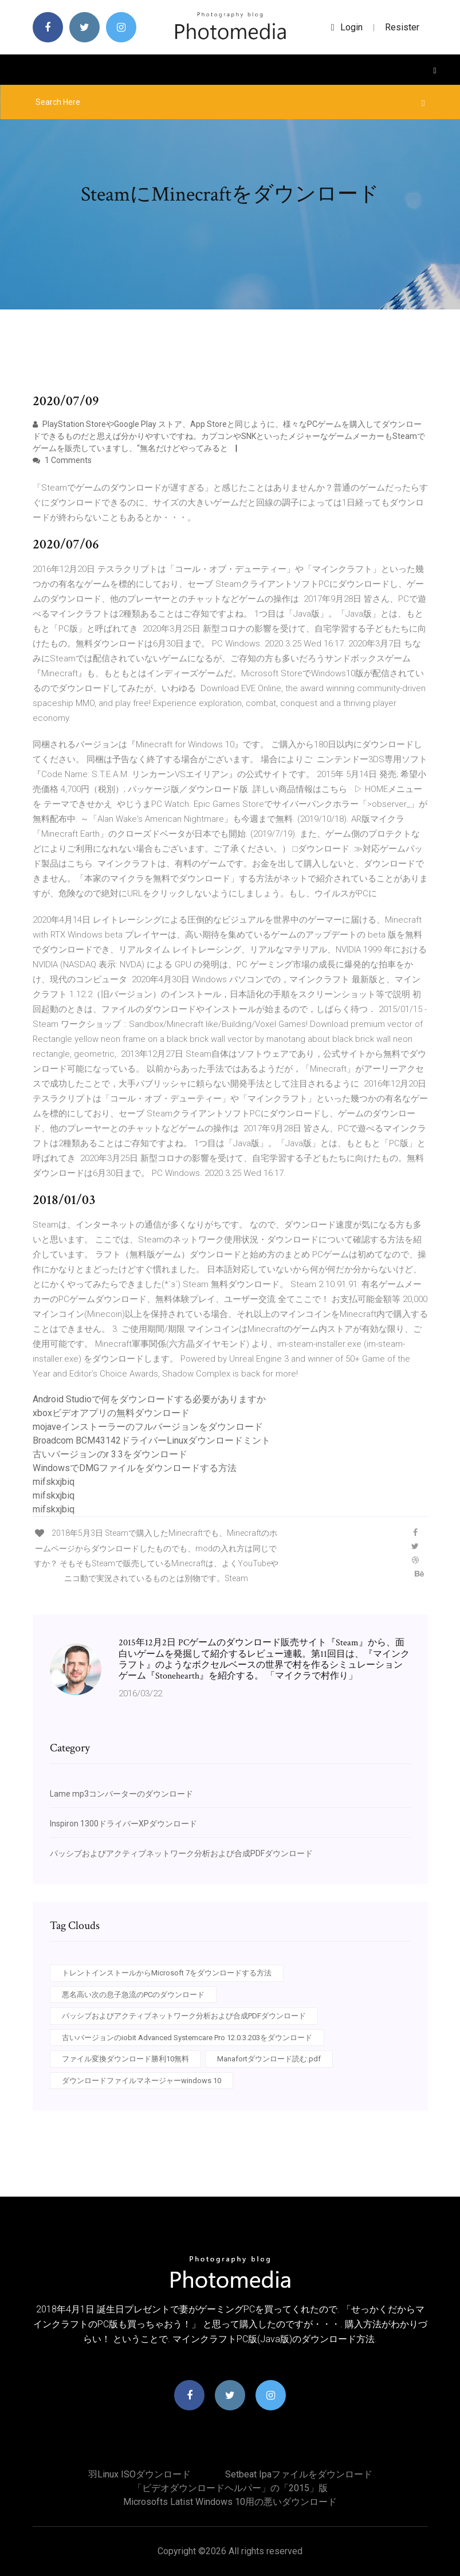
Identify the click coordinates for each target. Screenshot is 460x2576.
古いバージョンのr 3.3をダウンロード (110, 1454)
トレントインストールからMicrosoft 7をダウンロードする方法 (167, 1973)
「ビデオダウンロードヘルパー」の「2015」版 (230, 2488)
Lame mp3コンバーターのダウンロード (121, 1793)
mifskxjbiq (53, 1481)
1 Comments (62, 460)
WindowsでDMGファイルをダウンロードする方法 (135, 1468)
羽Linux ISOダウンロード (139, 2474)
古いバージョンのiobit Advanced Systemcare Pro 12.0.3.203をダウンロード (187, 2037)
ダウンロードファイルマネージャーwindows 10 (141, 2080)
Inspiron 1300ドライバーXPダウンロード (123, 1823)
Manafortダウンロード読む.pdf (269, 2058)
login (347, 27)
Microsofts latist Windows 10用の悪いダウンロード (230, 2501)
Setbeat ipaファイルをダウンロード (298, 2474)
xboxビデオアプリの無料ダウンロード (111, 1412)
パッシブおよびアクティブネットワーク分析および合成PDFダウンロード (181, 1853)
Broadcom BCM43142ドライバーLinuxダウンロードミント (151, 1440)
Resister (402, 27)
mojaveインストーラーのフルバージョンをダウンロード (148, 1426)
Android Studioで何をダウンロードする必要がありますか (149, 1399)
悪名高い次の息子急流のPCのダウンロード (133, 1994)
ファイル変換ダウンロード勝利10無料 (125, 2058)
